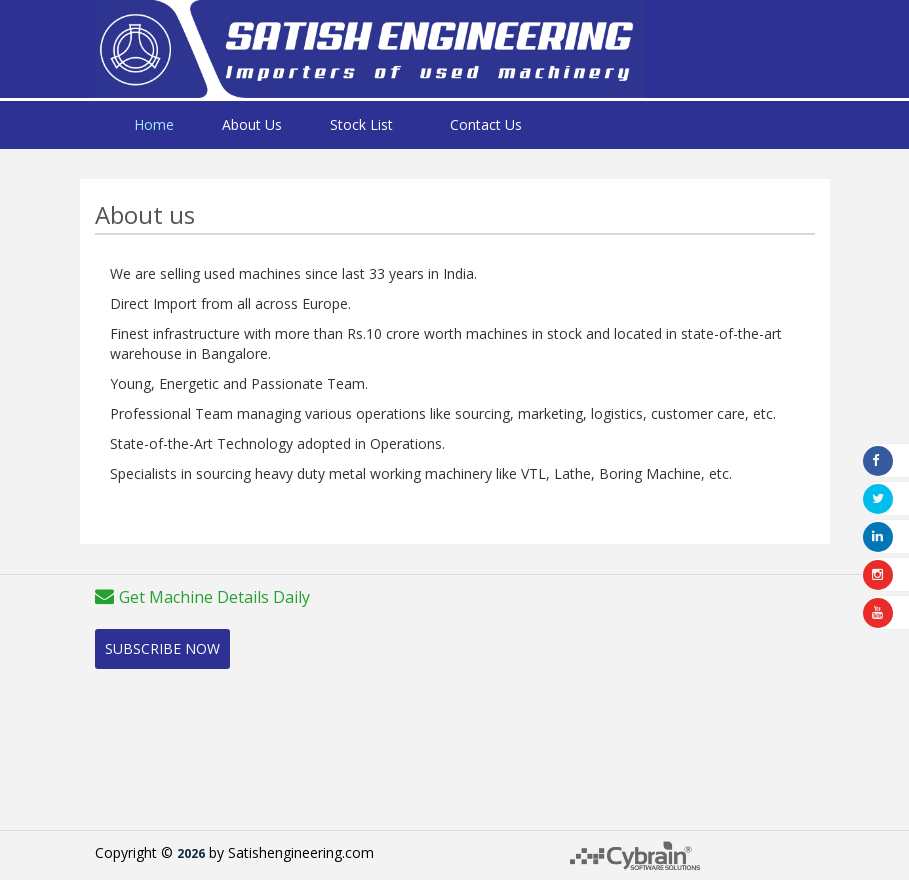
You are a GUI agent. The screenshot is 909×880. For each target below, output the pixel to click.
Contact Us (486, 124)
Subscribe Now (162, 648)
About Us (252, 124)
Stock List (361, 124)
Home (154, 124)
